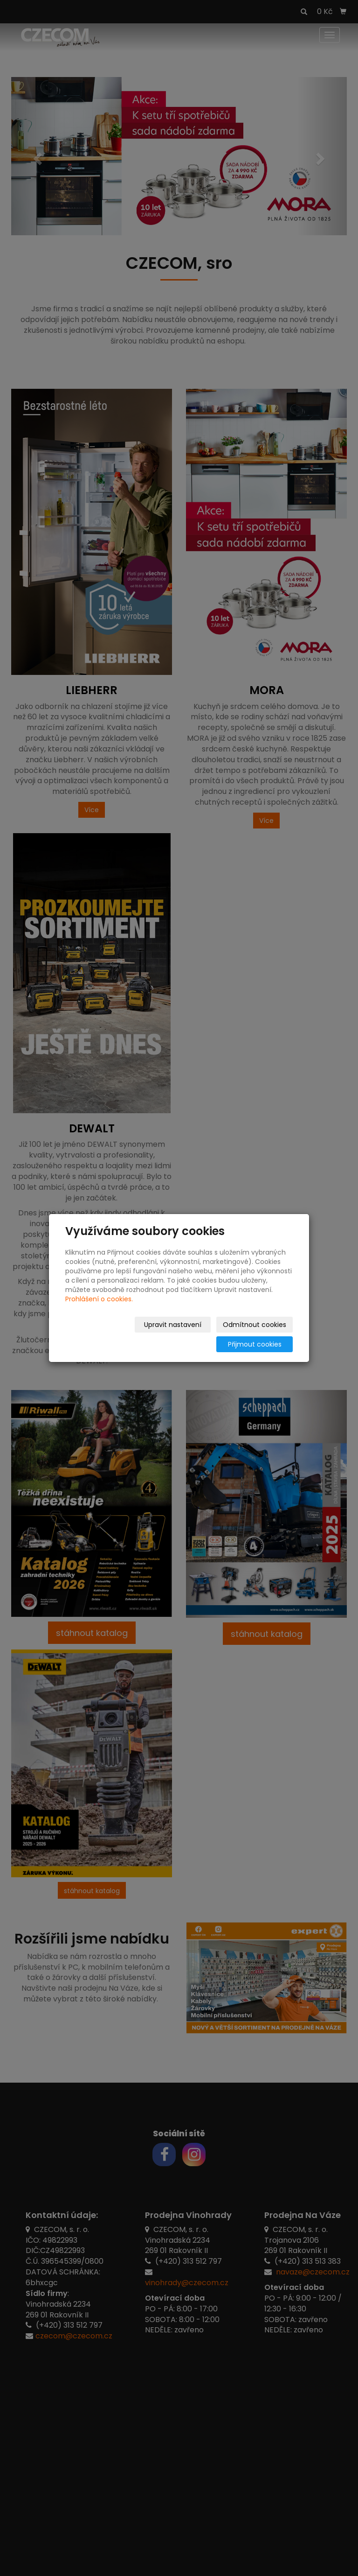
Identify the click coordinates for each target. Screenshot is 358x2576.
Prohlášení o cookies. (99, 1308)
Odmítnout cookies (182, 1334)
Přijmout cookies (257, 1334)
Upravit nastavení (103, 1334)
